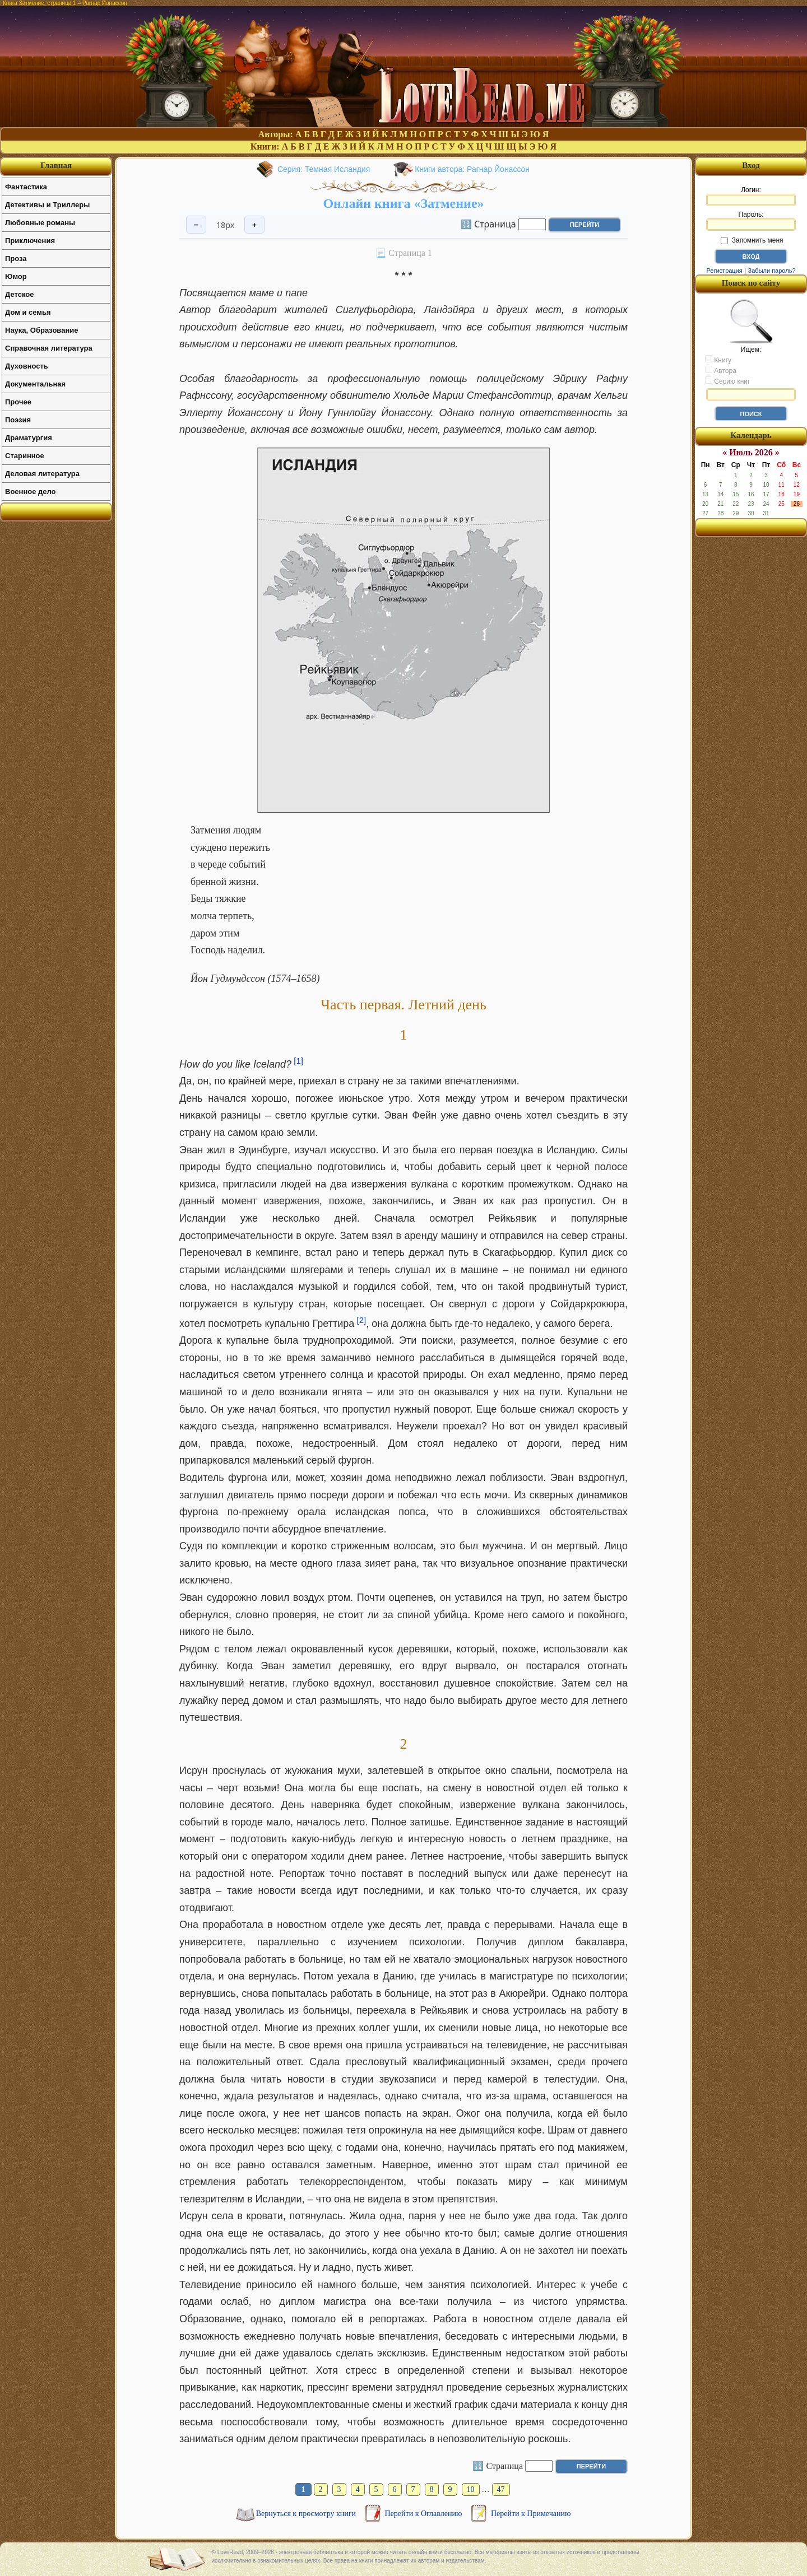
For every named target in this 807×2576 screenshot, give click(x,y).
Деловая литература (42, 473)
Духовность (26, 366)
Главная (56, 165)
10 (471, 2489)
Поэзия (18, 420)
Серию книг (727, 380)
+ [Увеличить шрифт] (254, 225)
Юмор (16, 276)
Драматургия (28, 438)
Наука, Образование (41, 330)
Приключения (30, 240)
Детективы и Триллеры (47, 205)
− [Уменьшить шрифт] (196, 225)
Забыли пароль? (772, 270)
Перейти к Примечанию (531, 2513)
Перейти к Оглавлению (424, 2513)
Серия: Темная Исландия (323, 169)
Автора (720, 370)
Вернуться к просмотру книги (307, 2513)
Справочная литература (48, 348)
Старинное (24, 455)
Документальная (35, 384)
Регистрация (724, 270)
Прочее (18, 402)
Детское (19, 294)
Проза (16, 258)
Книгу (718, 359)
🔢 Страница (488, 223)
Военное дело (30, 491)
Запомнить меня (752, 240)
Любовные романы (40, 222)
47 (501, 2489)
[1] (298, 1060)
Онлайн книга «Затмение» (403, 203)
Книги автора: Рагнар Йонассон (472, 169)
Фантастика (26, 187)
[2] (361, 1320)
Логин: (751, 196)
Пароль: (751, 221)
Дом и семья (28, 312)
